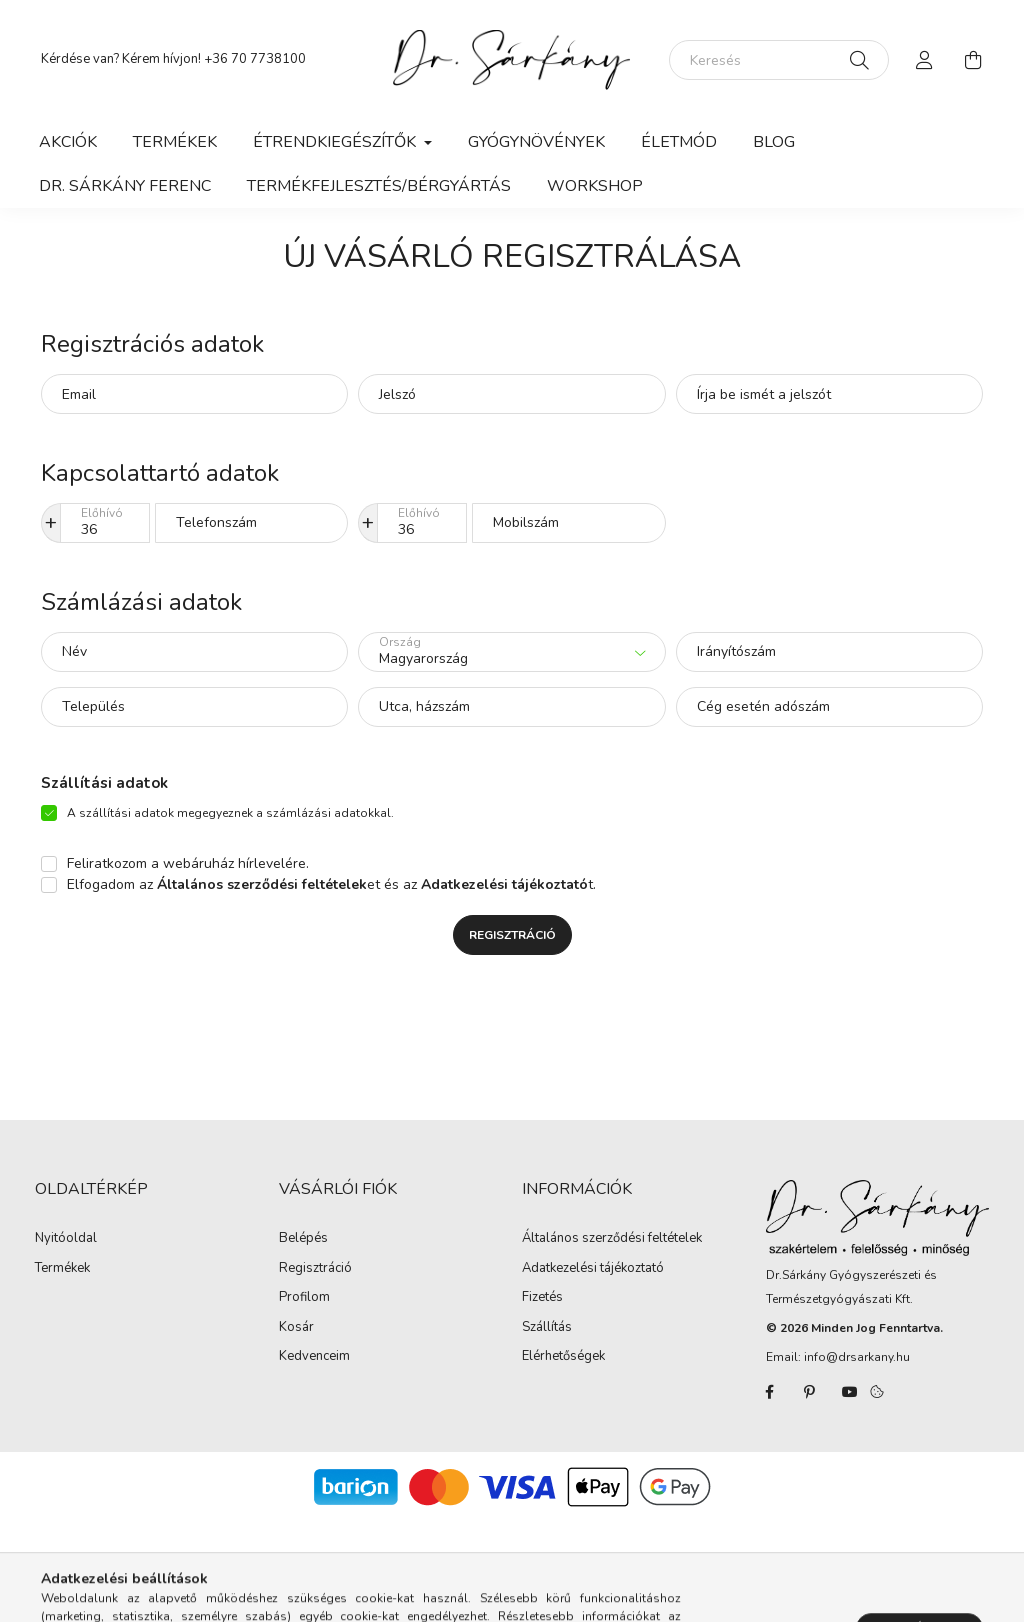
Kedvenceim (314, 1357)
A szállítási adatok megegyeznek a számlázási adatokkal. (230, 813)
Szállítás (547, 1328)
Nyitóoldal (66, 1239)
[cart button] (973, 60)
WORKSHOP (595, 186)
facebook (770, 1392)
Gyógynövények (536, 142)
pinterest (810, 1392)
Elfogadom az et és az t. (331, 884)
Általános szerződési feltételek (612, 1239)
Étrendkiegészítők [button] (336, 142)
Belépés (303, 1239)
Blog (774, 142)
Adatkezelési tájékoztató (593, 1269)
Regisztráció (512, 935)
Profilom (304, 1298)
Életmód (679, 142)
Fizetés (542, 1298)
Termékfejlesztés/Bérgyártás (379, 186)
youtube (850, 1392)
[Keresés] (779, 60)
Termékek (175, 142)
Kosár (296, 1328)
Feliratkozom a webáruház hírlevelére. (188, 863)
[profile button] (925, 60)
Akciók (68, 142)
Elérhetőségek (563, 1357)
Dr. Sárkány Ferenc (125, 186)
